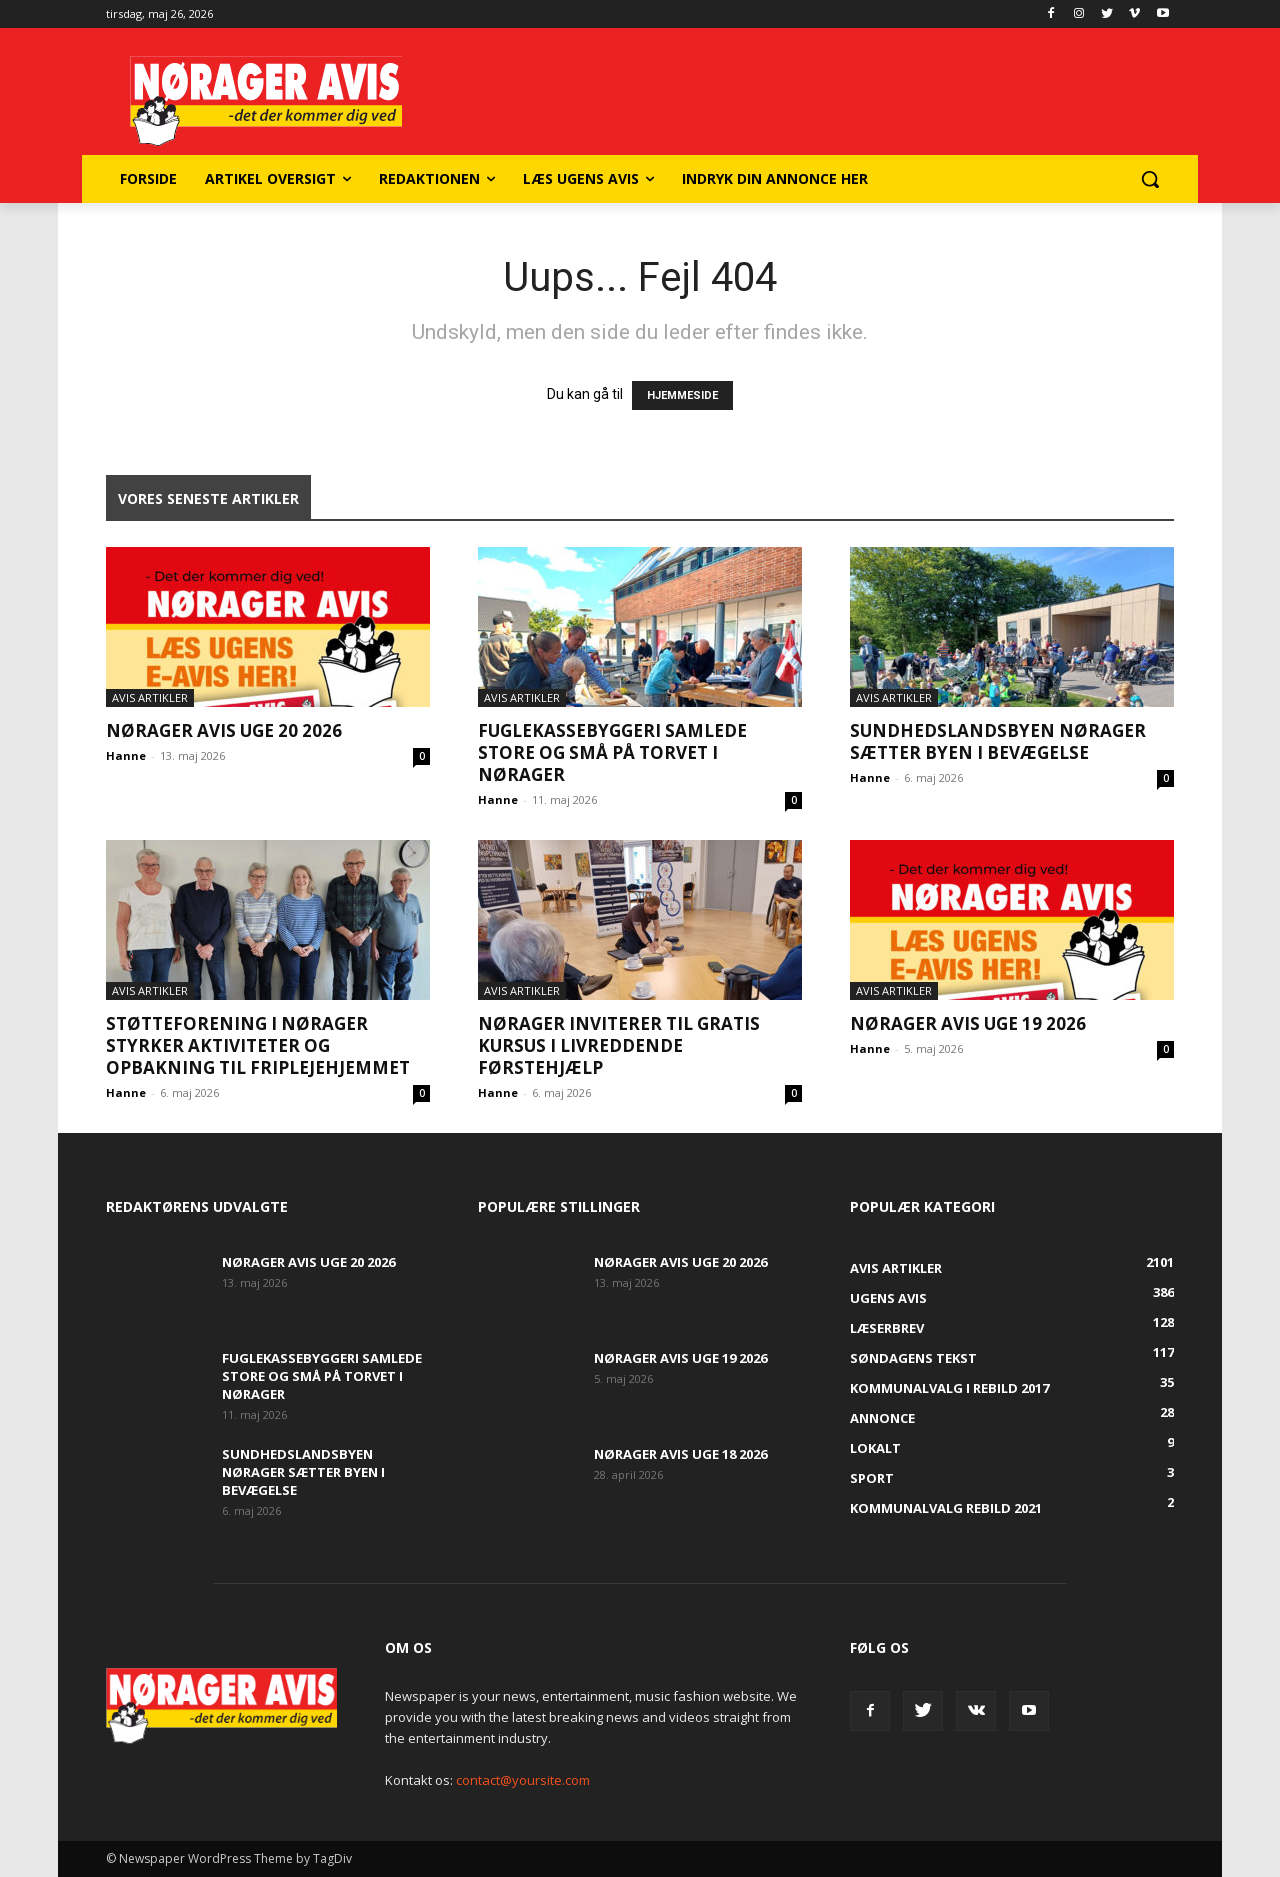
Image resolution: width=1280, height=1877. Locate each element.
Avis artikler (150, 697)
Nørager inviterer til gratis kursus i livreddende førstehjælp (619, 1045)
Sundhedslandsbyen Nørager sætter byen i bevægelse (998, 741)
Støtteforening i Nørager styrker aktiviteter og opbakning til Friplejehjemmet (258, 1045)
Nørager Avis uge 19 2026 (968, 1023)
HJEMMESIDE (682, 395)
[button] (1150, 179)
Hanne (126, 755)
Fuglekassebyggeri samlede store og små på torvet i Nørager (612, 752)
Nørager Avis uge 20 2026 (224, 730)
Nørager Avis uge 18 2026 (680, 1454)
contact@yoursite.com (523, 1780)
